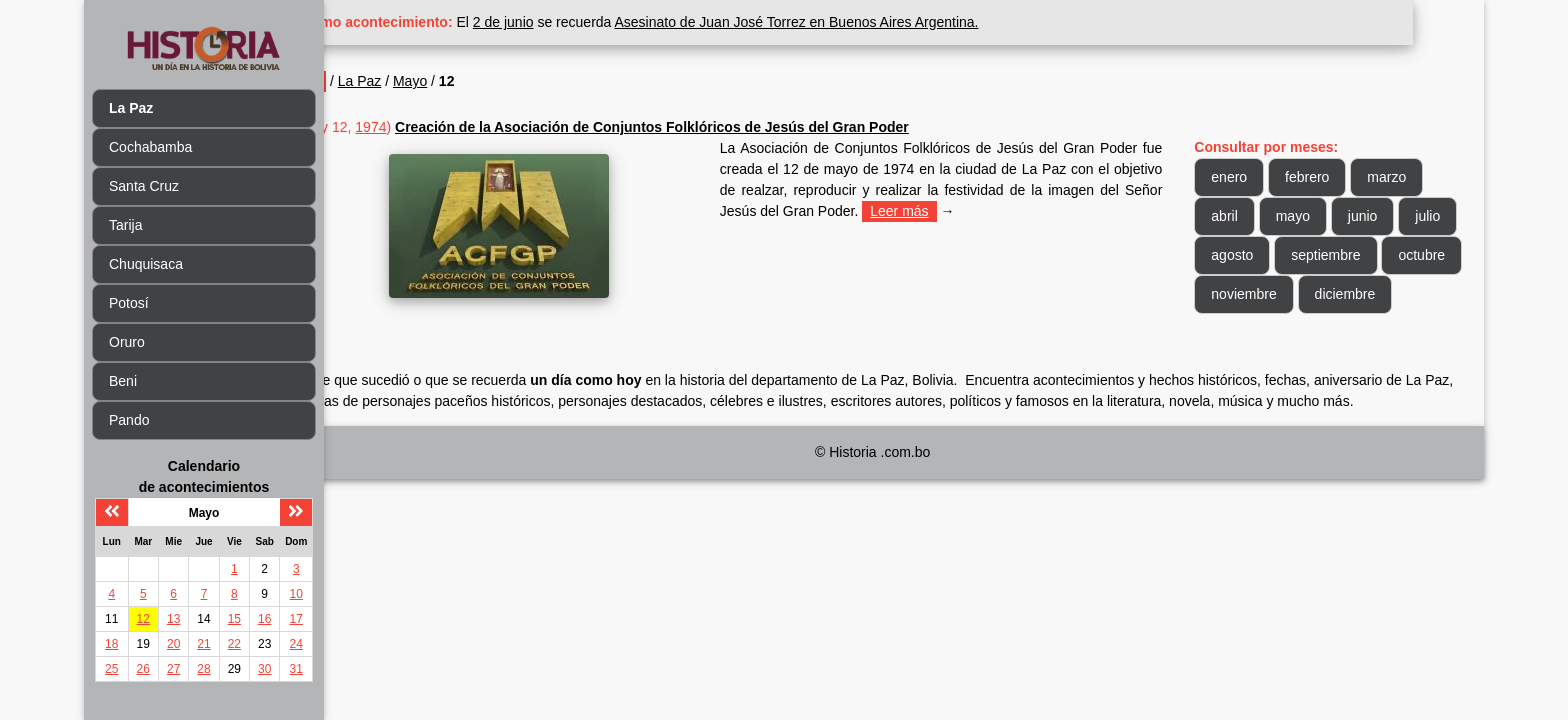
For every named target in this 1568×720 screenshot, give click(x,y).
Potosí (129, 303)
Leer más (1007, 211)
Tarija (125, 225)
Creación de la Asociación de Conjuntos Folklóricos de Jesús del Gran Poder (723, 127)
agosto (1313, 255)
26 (143, 669)
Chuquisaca (146, 264)
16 (264, 619)
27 (173, 669)
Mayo (481, 81)
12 (143, 619)
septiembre (1406, 255)
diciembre (1259, 333)
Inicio (372, 81)
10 (296, 594)
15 (234, 619)
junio (1380, 216)
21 (203, 644)
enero (1247, 177)
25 (111, 669)
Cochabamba (150, 147)
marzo (1404, 177)
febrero (1325, 177)
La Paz (430, 81)
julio (1241, 255)
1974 (441, 127)
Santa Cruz (144, 186)
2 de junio (574, 22)
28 (203, 669)
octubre (1252, 294)
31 (296, 669)
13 (173, 619)
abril (1242, 216)
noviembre (1346, 294)
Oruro (127, 342)
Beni (123, 381)
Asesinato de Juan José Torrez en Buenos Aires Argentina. (867, 22)
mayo (1310, 216)
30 (264, 669)
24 (296, 644)
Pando (129, 420)
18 (111, 644)
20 (173, 644)
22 (234, 644)
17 (296, 619)
